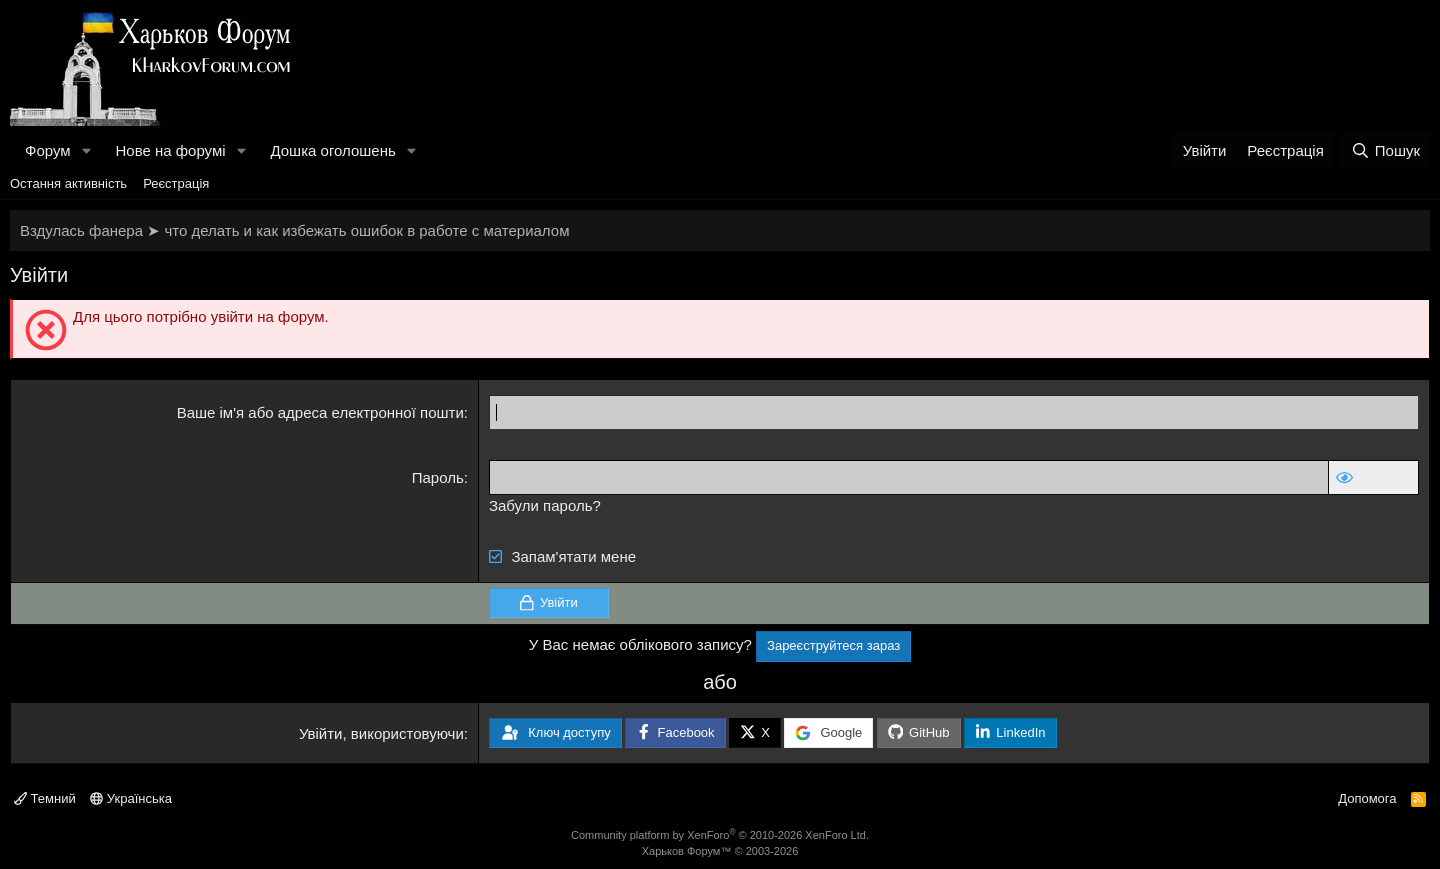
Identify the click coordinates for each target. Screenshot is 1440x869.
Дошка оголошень (332, 150)
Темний (45, 798)
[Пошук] (1385, 150)
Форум (48, 150)
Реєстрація (176, 183)
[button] (86, 150)
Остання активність (68, 183)
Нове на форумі (170, 150)
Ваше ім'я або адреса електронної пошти (320, 412)
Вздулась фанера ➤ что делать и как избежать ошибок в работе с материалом (294, 230)
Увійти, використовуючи (381, 733)
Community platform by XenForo (720, 835)
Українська (131, 798)
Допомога (1367, 798)
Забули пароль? (545, 505)
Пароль (438, 477)
